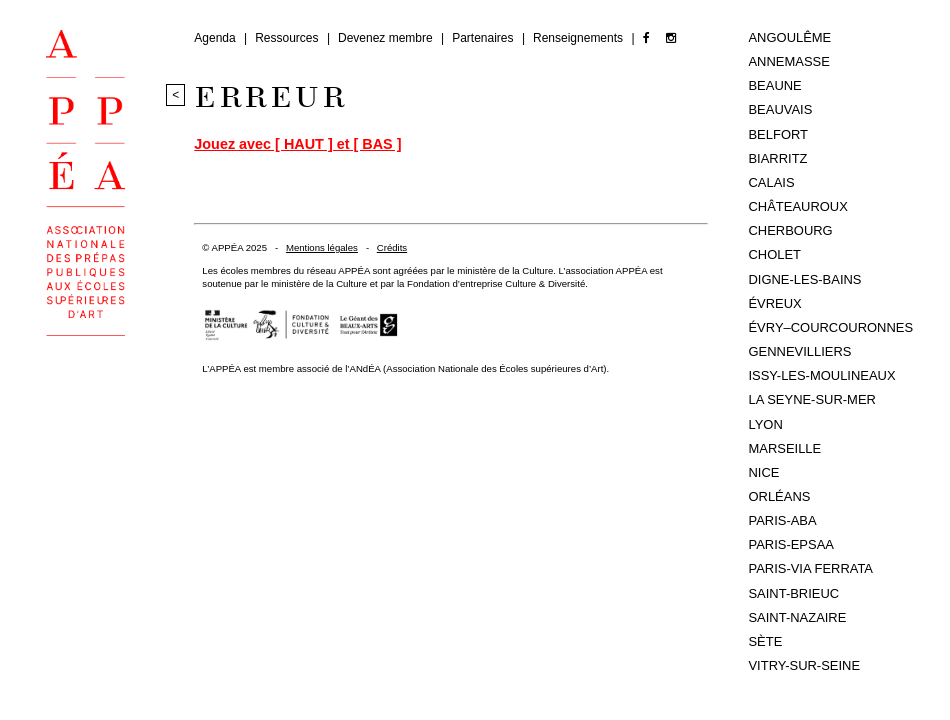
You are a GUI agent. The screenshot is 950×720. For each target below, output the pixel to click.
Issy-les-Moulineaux (821, 375)
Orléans (779, 496)
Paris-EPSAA (790, 544)
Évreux (774, 303)
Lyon (765, 424)
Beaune (774, 85)
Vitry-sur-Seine (804, 665)
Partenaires (484, 38)
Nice (763, 472)
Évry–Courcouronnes (830, 327)
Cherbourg (790, 230)
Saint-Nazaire (797, 617)
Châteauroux (797, 206)
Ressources (288, 38)
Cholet (774, 254)
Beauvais (780, 109)
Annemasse (788, 61)
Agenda (216, 38)
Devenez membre (387, 38)
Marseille (784, 448)
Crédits (392, 247)
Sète (765, 641)
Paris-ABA (782, 520)
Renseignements (579, 38)
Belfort (778, 134)
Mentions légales (322, 247)
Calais (771, 182)
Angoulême (789, 37)
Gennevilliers (799, 351)
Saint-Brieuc (793, 593)
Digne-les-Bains (804, 279)
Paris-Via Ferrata (810, 568)
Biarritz (777, 158)
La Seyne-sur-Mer (811, 399)
